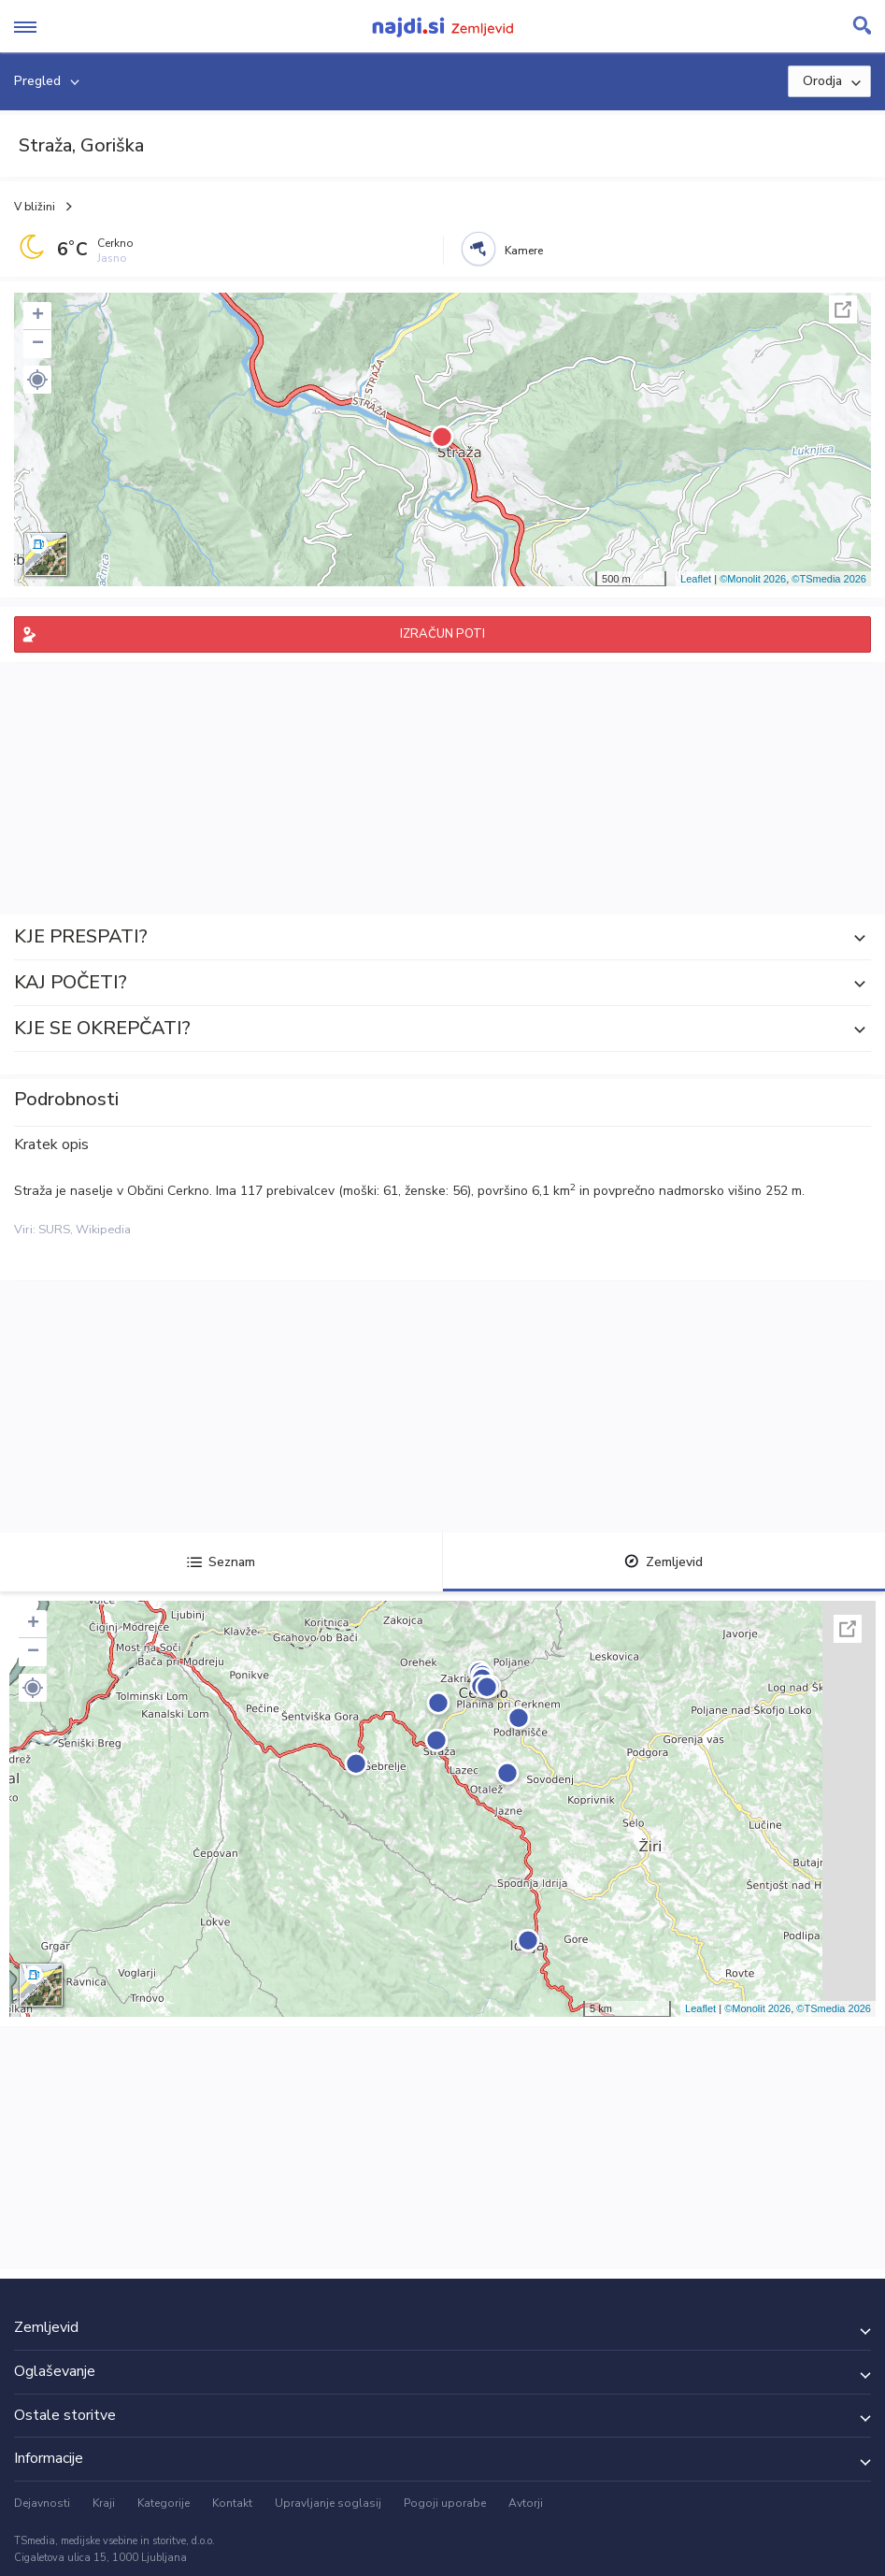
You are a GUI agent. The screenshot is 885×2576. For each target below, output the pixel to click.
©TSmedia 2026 (829, 578)
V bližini (34, 206)
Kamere (524, 250)
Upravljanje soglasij (328, 2503)
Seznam (221, 1562)
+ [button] (38, 316)
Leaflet (695, 578)
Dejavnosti (42, 2503)
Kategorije (163, 2503)
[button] (37, 380)
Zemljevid (663, 1562)
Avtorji (525, 2503)
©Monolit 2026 (753, 578)
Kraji (104, 2503)
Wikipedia (103, 1229)
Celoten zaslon (843, 309)
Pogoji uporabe (445, 2503)
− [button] (38, 344)
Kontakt (232, 2503)
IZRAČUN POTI (442, 634)
